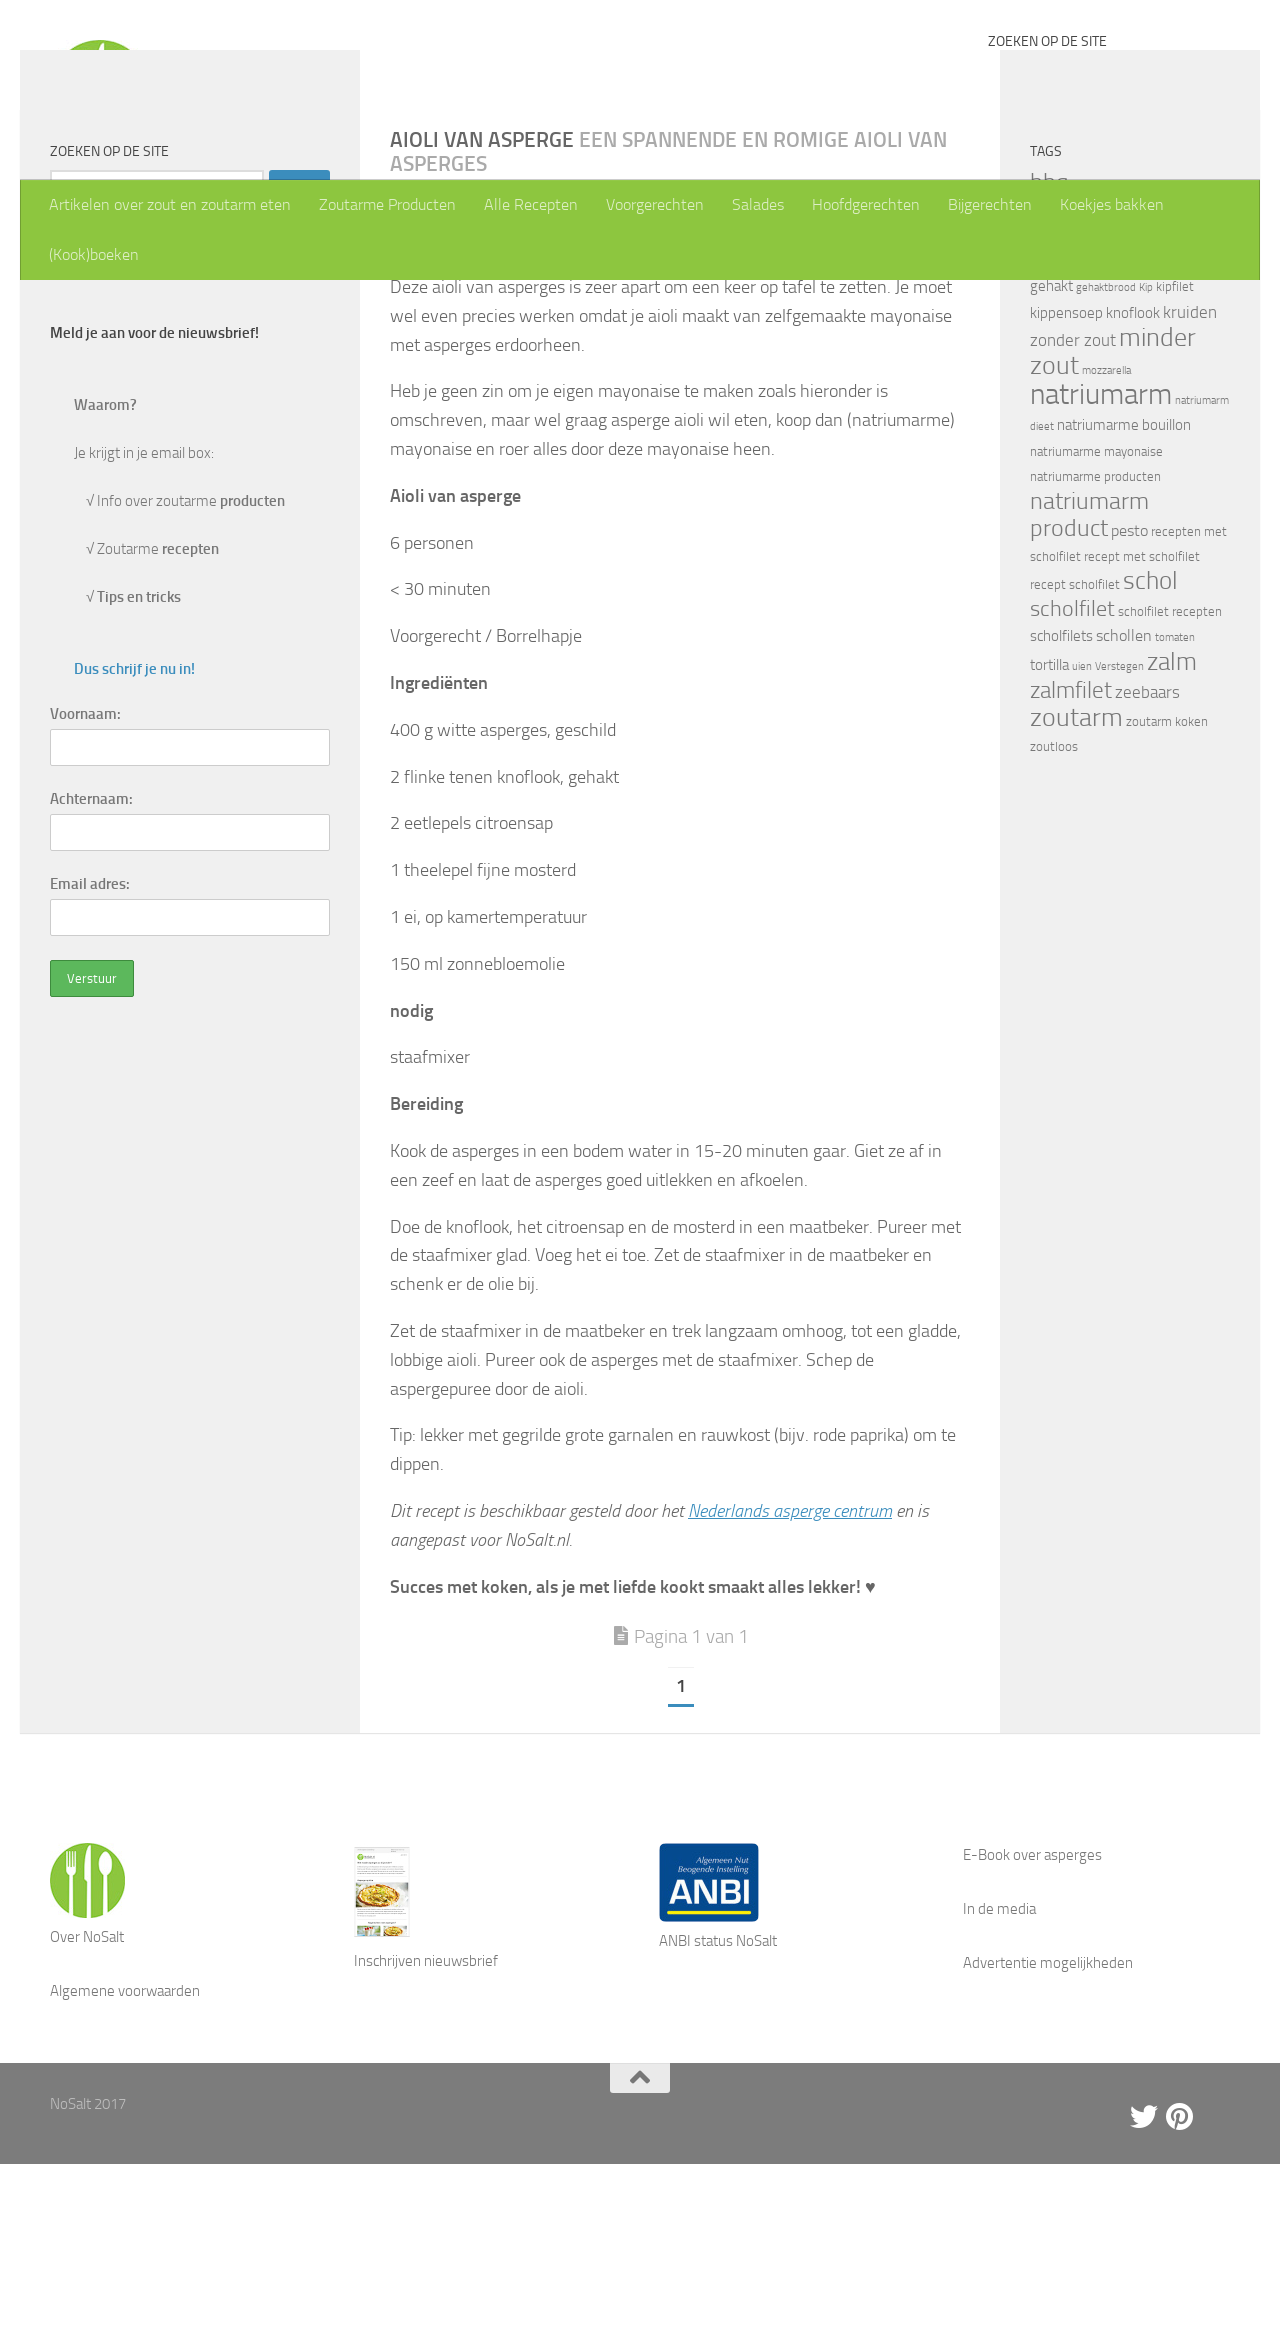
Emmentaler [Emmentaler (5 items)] (1069, 408)
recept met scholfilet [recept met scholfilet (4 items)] (1142, 726)
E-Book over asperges (1032, 2025)
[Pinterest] (1180, 2287)
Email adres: (90, 1054)
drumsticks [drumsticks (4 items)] (1111, 381)
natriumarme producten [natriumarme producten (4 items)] (1095, 646)
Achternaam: (91, 969)
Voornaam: (85, 884)
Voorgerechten (655, 204)
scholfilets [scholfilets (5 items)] (1061, 806)
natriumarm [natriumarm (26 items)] (1101, 564)
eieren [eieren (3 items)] (1160, 382)
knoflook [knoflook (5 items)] (1133, 483)
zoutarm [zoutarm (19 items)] (1076, 887)
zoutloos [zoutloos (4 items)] (1054, 916)
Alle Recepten (531, 204)
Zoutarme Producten (387, 204)
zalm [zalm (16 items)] (1172, 831)
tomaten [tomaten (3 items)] (1175, 807)
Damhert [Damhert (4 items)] (1054, 381)
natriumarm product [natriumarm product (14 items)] (1089, 684)
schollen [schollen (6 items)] (1124, 805)
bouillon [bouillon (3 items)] (1138, 356)
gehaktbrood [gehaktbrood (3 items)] (1106, 457)
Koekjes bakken (1112, 204)
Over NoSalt (87, 2107)
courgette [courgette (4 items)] (1186, 355)
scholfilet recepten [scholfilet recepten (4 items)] (1170, 781)
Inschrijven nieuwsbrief (426, 2131)
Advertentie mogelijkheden (1048, 2133)
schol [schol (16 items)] (1150, 750)
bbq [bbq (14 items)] (1049, 352)
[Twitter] (1144, 2287)
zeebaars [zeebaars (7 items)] (1147, 862)
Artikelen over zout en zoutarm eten (170, 204)
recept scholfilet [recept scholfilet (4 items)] (1075, 754)
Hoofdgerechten (866, 204)
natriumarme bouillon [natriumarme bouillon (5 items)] (1124, 595)
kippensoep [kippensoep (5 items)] (1066, 483)
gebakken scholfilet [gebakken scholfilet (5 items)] (1125, 432)
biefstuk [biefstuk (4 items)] (1094, 355)
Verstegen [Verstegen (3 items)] (1119, 836)
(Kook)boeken (94, 254)
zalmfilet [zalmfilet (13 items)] (1071, 860)
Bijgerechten (990, 204)
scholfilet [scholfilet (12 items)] (1072, 778)
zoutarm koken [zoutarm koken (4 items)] (1167, 891)
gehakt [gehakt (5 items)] (1051, 456)
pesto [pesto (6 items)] (1129, 700)
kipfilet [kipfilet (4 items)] (1175, 456)
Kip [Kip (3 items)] (1146, 457)
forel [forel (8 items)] (1129, 407)
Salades (758, 204)
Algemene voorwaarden (125, 2161)
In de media (999, 2079)
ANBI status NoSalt (718, 2111)
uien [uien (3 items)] (1082, 836)
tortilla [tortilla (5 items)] (1049, 835)
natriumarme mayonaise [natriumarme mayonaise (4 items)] (1096, 621)
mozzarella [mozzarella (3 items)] (1106, 540)
